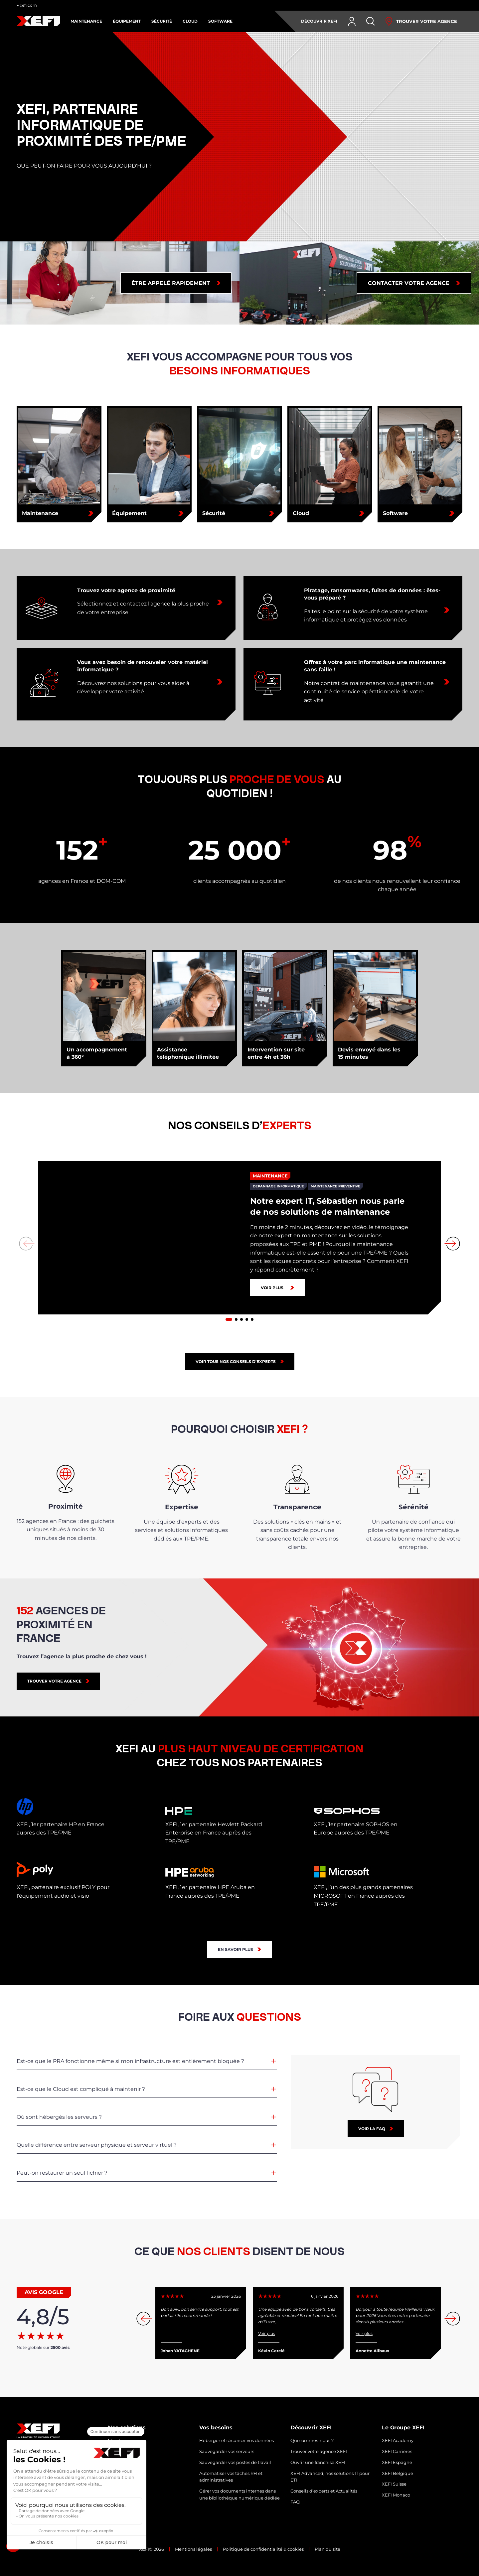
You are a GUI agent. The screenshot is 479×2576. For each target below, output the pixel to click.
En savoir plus (235, 1949)
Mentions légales (193, 2549)
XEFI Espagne (397, 2462)
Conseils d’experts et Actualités (323, 2491)
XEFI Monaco (396, 2495)
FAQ (295, 2502)
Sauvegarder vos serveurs (226, 2451)
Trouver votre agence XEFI (318, 2451)
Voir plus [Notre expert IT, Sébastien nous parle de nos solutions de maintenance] (272, 1287)
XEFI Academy (397, 2440)
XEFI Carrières (397, 2451)
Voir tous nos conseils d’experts (236, 1361)
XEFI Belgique (397, 2473)
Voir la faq (371, 2128)
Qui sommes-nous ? (312, 2440)
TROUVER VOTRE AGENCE (54, 1681)
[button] (229, 1319)
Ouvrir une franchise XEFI (317, 2462)
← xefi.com (27, 5)
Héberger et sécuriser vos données (236, 2440)
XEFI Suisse (394, 2484)
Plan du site (327, 2549)
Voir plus (266, 2333)
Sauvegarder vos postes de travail (235, 2462)
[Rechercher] (370, 21)
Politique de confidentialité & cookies (263, 2549)
